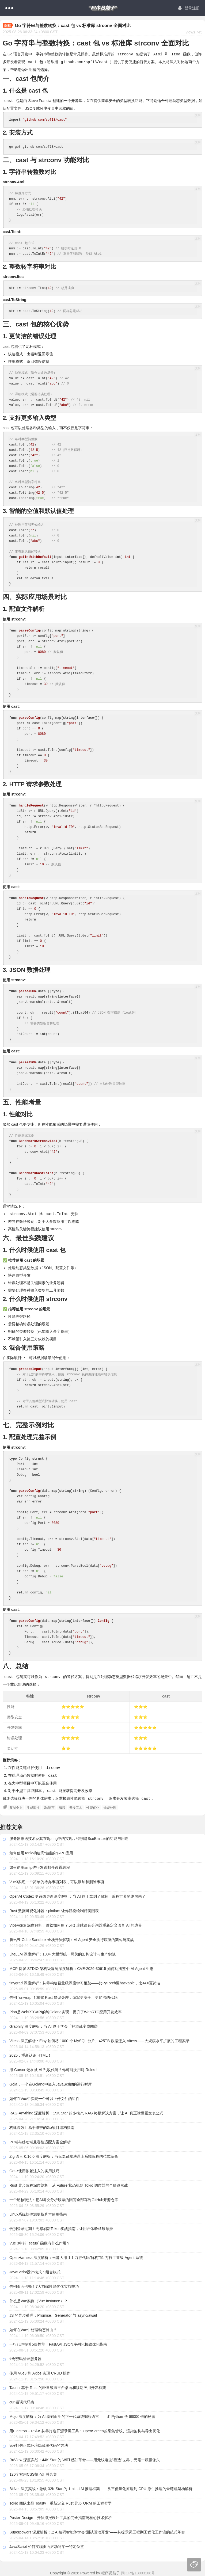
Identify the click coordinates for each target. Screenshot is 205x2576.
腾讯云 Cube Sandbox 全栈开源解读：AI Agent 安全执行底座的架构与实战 (71, 1937)
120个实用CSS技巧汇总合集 (33, 2472)
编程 (62, 1805)
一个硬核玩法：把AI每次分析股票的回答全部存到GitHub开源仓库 (63, 2197)
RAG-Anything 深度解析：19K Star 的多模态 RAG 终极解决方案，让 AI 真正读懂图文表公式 (86, 2111)
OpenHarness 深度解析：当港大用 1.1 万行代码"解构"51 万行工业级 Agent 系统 (76, 2255)
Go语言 (49, 1805)
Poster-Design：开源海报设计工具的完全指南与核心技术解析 (60, 2515)
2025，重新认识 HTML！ (30, 2053)
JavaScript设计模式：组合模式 (34, 2269)
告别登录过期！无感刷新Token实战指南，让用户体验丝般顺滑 (61, 2226)
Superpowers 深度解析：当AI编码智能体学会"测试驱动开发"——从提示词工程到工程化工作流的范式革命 (97, 2530)
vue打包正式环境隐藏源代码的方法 (38, 2443)
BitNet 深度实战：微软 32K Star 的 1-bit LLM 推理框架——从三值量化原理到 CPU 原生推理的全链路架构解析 (100, 2486)
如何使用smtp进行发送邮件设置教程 (39, 1865)
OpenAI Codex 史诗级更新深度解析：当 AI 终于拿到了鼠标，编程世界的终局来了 (77, 1894)
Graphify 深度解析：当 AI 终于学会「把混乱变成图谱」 (55, 2024)
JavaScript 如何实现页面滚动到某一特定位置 (46, 2544)
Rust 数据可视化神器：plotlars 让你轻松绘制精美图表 (54, 1908)
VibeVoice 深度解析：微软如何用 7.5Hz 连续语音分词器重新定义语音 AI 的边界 (75, 1923)
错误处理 (110, 1805)
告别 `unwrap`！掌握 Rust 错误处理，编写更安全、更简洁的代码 (63, 1995)
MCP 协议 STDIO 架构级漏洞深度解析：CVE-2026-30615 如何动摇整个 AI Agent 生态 (81, 1966)
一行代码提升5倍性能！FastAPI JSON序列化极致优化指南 (58, 2342)
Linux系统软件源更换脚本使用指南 (38, 2212)
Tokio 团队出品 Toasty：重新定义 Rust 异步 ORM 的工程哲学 (60, 2501)
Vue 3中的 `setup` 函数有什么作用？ (39, 2241)
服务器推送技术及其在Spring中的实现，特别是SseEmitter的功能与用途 (68, 1836)
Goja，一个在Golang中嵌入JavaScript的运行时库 (50, 2082)
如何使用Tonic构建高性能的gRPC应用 (41, 1850)
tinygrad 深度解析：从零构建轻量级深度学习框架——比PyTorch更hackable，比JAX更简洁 (84, 1980)
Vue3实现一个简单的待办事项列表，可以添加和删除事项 (56, 1879)
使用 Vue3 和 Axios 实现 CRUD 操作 (39, 2371)
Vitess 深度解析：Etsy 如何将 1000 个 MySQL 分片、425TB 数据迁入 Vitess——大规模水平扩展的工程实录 (99, 2038)
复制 (197, 114)
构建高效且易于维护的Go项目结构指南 (41, 2125)
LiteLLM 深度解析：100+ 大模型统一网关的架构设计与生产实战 (62, 1952)
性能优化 (92, 1805)
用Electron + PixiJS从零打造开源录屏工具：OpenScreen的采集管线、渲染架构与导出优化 (84, 2428)
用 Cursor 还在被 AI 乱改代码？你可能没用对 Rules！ (54, 2067)
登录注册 (189, 8)
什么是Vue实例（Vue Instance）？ (38, 2298)
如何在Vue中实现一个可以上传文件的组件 (44, 2096)
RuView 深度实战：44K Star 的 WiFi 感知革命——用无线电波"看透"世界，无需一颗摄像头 (84, 2457)
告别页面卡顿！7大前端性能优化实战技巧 (44, 2284)
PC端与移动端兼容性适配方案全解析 (40, 2139)
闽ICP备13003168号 (138, 2571)
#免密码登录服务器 (25, 2356)
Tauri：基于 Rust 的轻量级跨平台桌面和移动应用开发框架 (57, 2385)
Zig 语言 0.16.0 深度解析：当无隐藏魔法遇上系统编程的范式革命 (63, 2154)
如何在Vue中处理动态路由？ (33, 2327)
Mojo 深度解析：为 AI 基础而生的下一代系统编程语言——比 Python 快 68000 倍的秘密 (82, 2414)
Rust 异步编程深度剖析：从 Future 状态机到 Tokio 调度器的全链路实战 (68, 2183)
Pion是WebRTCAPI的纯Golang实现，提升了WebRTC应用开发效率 (65, 2009)
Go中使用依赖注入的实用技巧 (34, 2168)
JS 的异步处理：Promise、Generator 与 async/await (53, 2313)
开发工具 (75, 1805)
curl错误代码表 (21, 2400)
